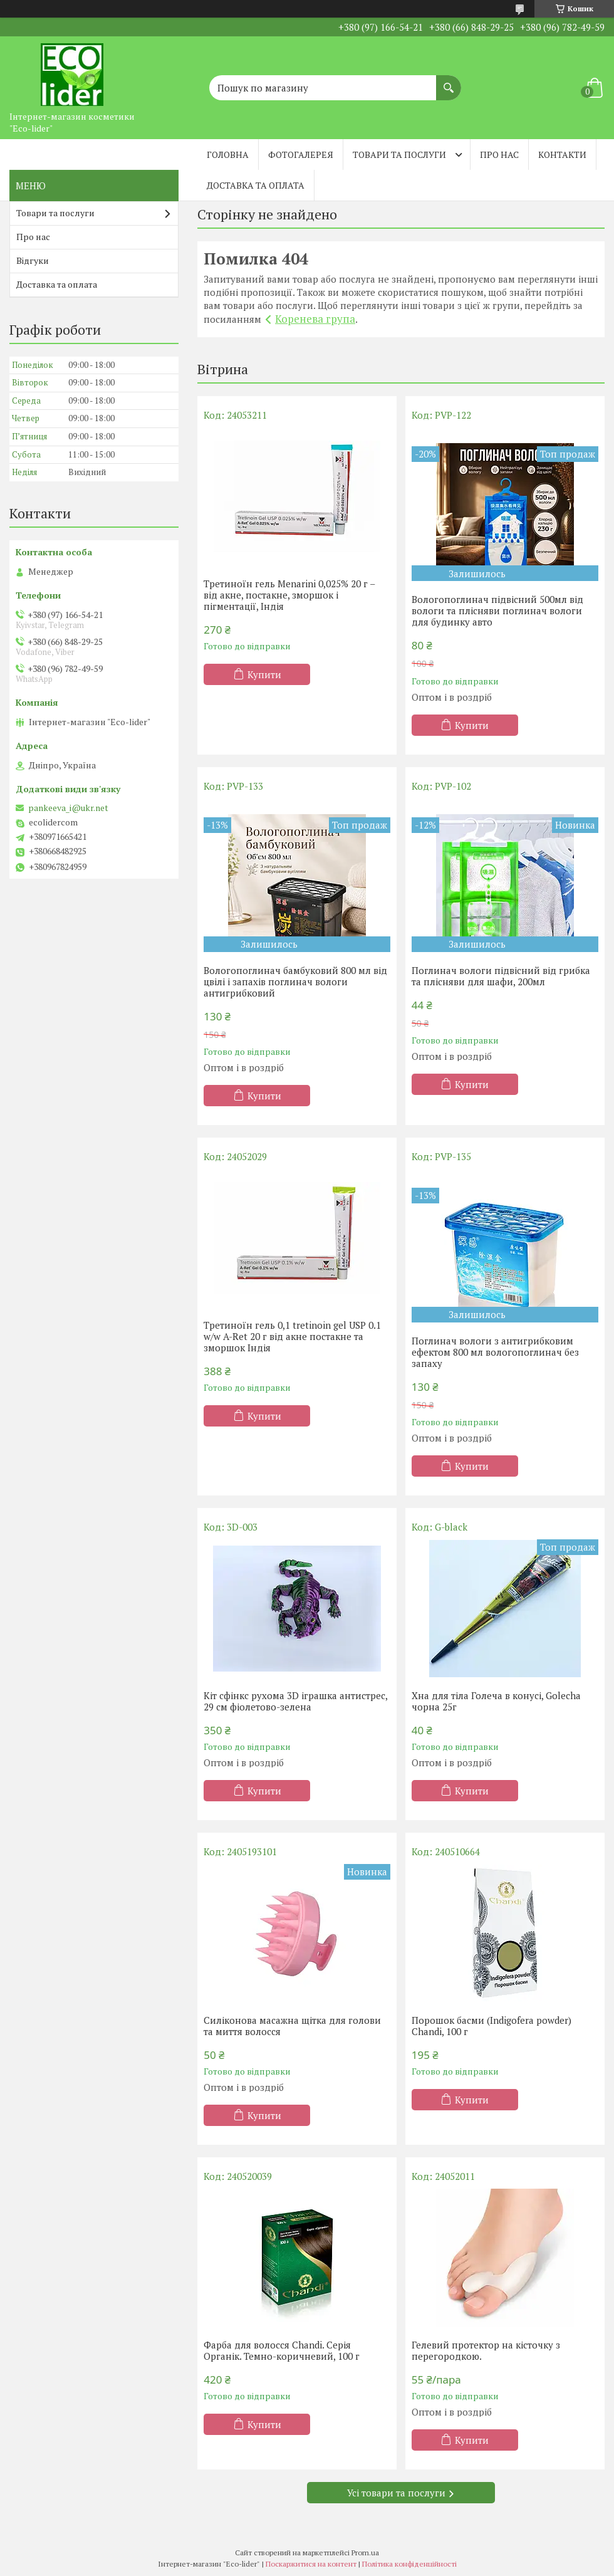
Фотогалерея (300, 154)
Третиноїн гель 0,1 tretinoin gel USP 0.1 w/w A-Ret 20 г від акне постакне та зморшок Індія (292, 1336)
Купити (264, 674)
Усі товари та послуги (396, 2492)
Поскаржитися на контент (311, 2563)
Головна (228, 154)
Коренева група (315, 319)
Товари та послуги (399, 154)
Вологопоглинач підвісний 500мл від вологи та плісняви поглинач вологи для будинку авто (497, 610)
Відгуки (32, 260)
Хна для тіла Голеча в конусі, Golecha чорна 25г (496, 1701)
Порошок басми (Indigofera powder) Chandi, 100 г (491, 2025)
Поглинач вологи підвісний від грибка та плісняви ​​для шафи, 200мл (501, 976)
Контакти (562, 154)
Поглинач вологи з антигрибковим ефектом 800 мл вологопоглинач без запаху (495, 1352)
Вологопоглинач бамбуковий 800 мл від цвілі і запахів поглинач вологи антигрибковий (295, 981)
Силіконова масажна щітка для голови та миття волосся (292, 2025)
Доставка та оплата (255, 185)
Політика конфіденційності (409, 2563)
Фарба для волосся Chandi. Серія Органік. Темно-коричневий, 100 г (282, 2350)
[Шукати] (448, 81)
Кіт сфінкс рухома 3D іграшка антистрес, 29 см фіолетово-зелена (295, 1701)
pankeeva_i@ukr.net (68, 808)
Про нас (499, 154)
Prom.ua (365, 2552)
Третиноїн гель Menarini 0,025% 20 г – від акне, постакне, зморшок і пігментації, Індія (289, 595)
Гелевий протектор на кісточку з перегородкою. (486, 2350)
